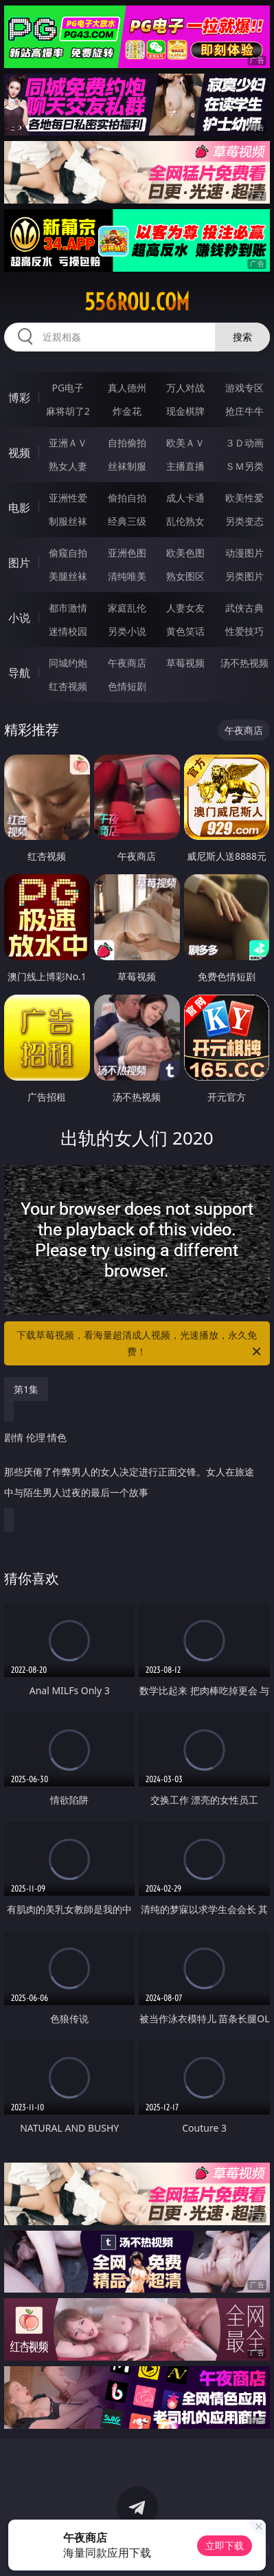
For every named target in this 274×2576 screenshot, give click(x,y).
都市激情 (68, 607)
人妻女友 (185, 607)
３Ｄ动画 (244, 442)
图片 (19, 562)
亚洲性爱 (68, 497)
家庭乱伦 (127, 607)
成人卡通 (185, 497)
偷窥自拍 (68, 552)
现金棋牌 (185, 411)
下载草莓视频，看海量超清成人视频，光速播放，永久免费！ (139, 1344)
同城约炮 (68, 662)
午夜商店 (127, 662)
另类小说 (127, 631)
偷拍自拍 (127, 497)
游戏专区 (244, 387)
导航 (19, 672)
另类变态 (244, 521)
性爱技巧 (244, 631)
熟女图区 (185, 576)
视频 (19, 452)
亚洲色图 (127, 552)
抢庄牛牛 (244, 411)
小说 (19, 617)
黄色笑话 (185, 631)
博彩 (19, 397)
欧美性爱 (244, 497)
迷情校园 (68, 631)
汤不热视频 (244, 662)
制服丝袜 (68, 521)
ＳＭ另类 (244, 466)
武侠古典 (244, 607)
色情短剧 (127, 686)
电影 (19, 507)
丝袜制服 (127, 466)
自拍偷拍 (127, 442)
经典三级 (127, 521)
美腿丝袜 (68, 576)
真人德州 (127, 387)
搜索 (242, 336)
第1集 (26, 1389)
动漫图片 (244, 552)
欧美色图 (185, 552)
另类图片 (244, 576)
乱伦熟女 (185, 521)
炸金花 (127, 411)
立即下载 (224, 2545)
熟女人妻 (68, 466)
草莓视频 (185, 662)
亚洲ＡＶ (68, 442)
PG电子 (68, 387)
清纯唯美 (127, 576)
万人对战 (185, 387)
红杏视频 (68, 686)
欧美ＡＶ (185, 442)
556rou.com (137, 302)
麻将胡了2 (68, 411)
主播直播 (185, 466)
